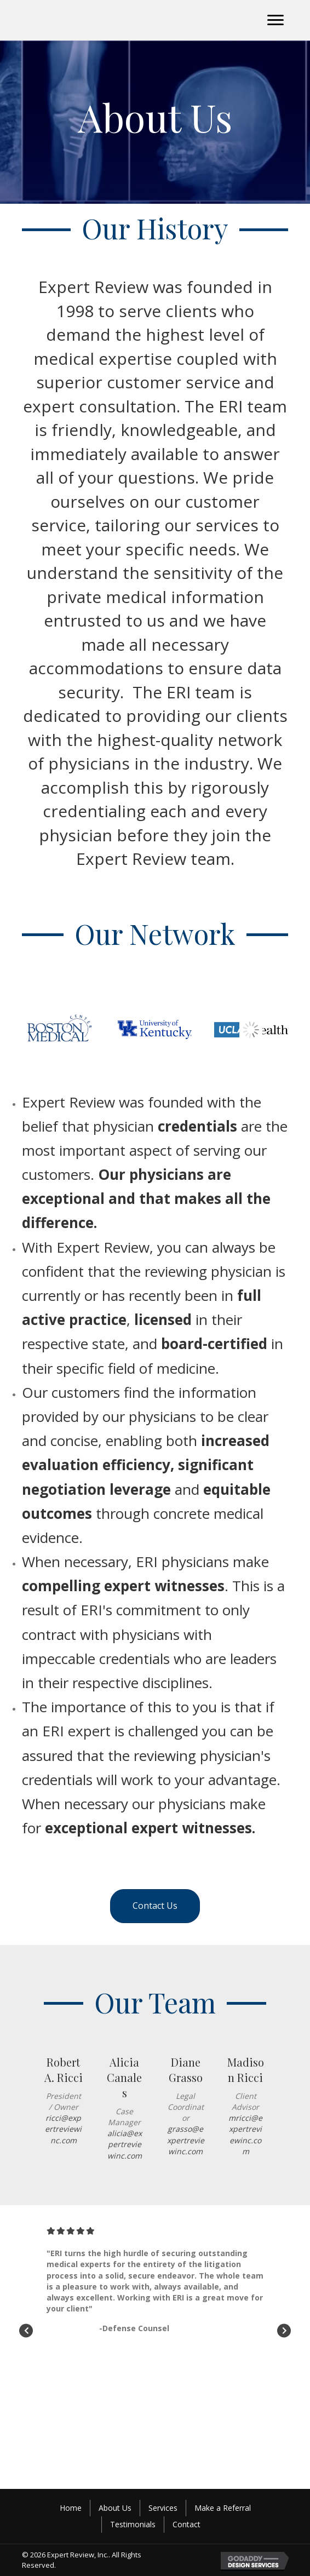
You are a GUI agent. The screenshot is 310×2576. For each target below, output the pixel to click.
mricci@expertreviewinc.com (245, 2134)
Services (162, 2508)
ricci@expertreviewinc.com (63, 2129)
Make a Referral (222, 2508)
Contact (186, 2524)
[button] (275, 20)
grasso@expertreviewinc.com (185, 2140)
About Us (115, 2508)
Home (71, 2508)
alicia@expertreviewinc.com (124, 2144)
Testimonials (133, 2524)
